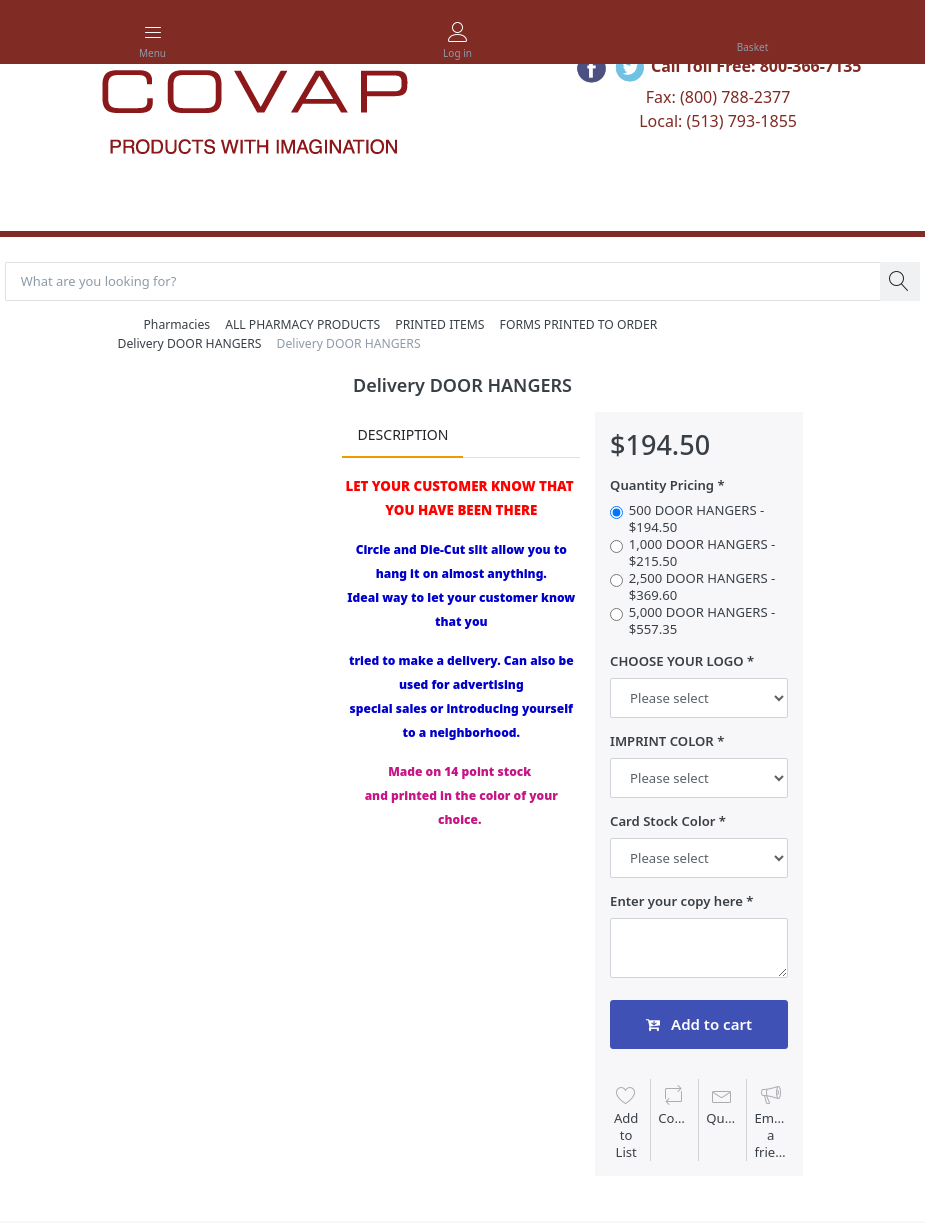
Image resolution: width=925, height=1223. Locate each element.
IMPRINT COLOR (662, 742)
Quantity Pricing (662, 486)
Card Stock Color (662, 822)
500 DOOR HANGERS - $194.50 (696, 519)
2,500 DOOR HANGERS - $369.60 (702, 588)
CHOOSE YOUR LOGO (676, 662)
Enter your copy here (676, 902)
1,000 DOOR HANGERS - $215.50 (702, 553)
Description (402, 435)
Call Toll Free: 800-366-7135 (756, 66)
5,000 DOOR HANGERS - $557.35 (702, 622)
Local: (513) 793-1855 (718, 121)
